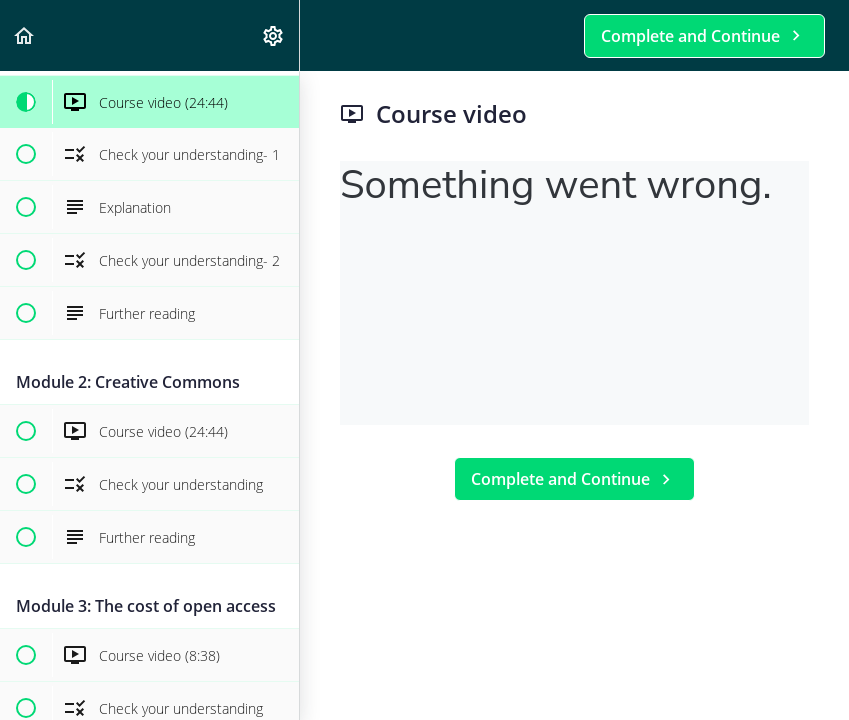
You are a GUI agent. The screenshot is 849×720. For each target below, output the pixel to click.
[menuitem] (274, 35)
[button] (25, 35)
